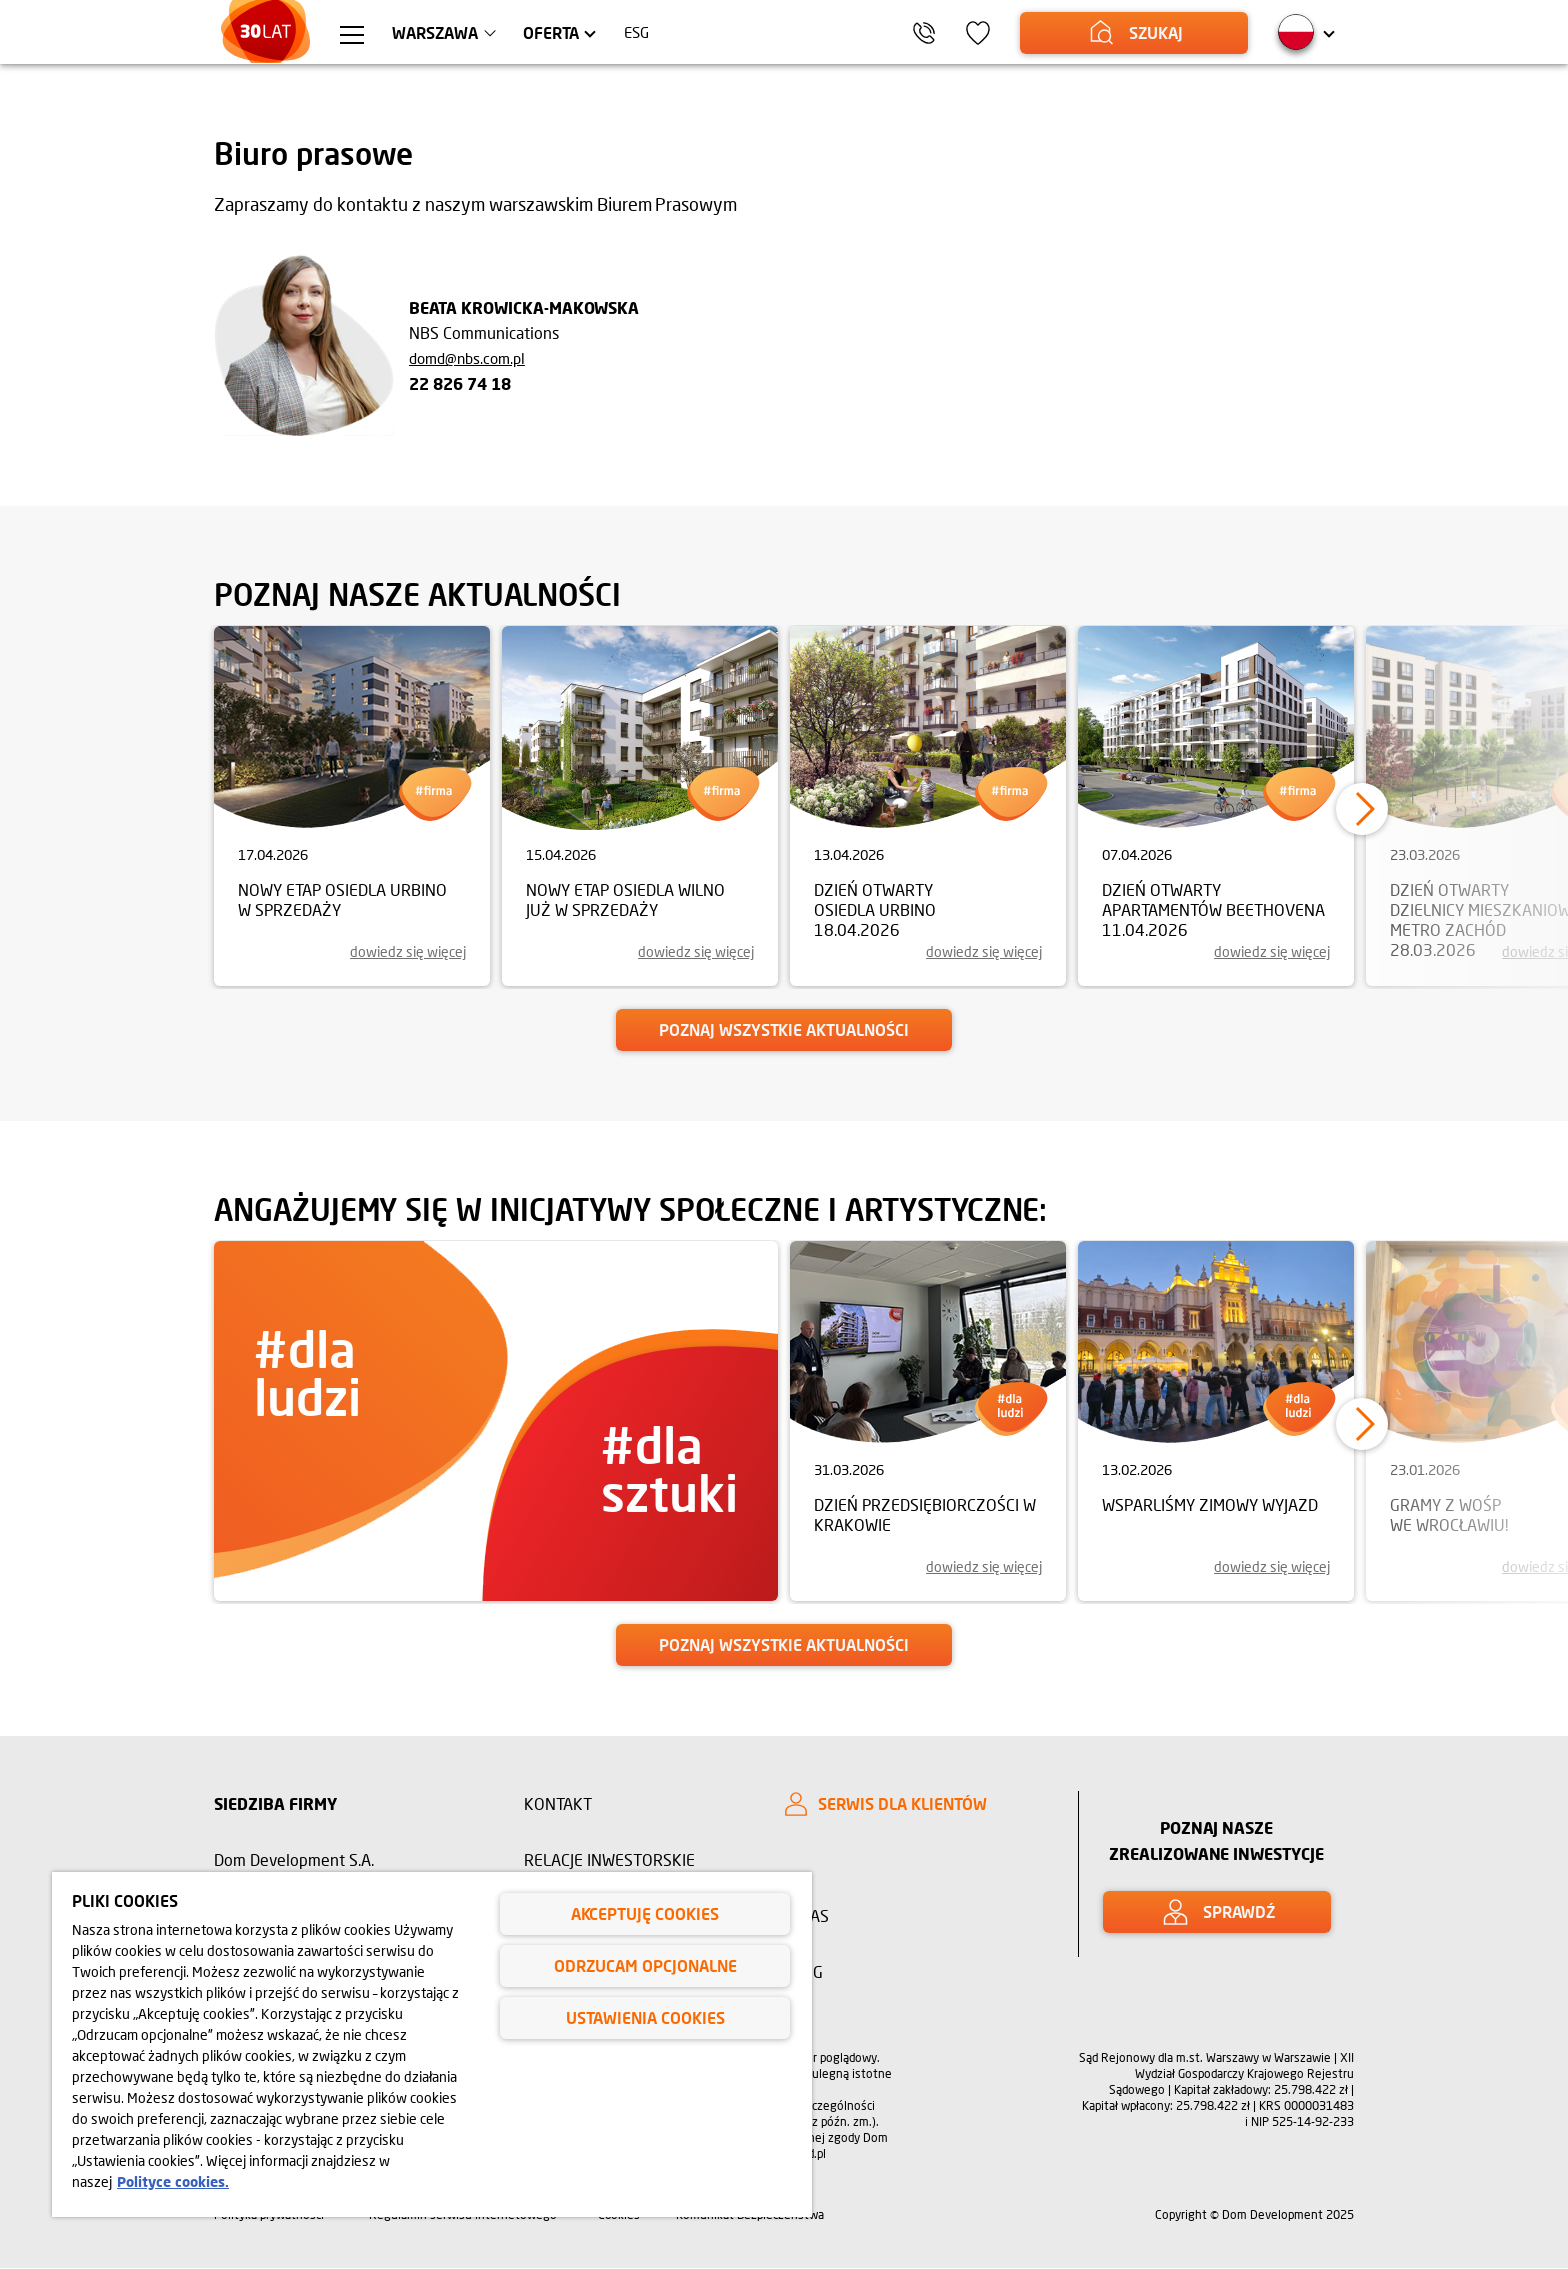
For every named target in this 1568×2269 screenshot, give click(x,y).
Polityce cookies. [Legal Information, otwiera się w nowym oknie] (173, 2181)
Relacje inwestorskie (609, 1859)
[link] (352, 806)
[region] (432, 2044)
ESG (657, 32)
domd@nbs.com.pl (467, 358)
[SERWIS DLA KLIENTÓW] (914, 1804)
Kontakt (558, 1803)
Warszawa (454, 32)
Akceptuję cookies (645, 1913)
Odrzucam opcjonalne (645, 1965)
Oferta (570, 32)
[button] (1362, 809)
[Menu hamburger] (370, 36)
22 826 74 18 (460, 383)
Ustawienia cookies (645, 2017)
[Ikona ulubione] (999, 33)
